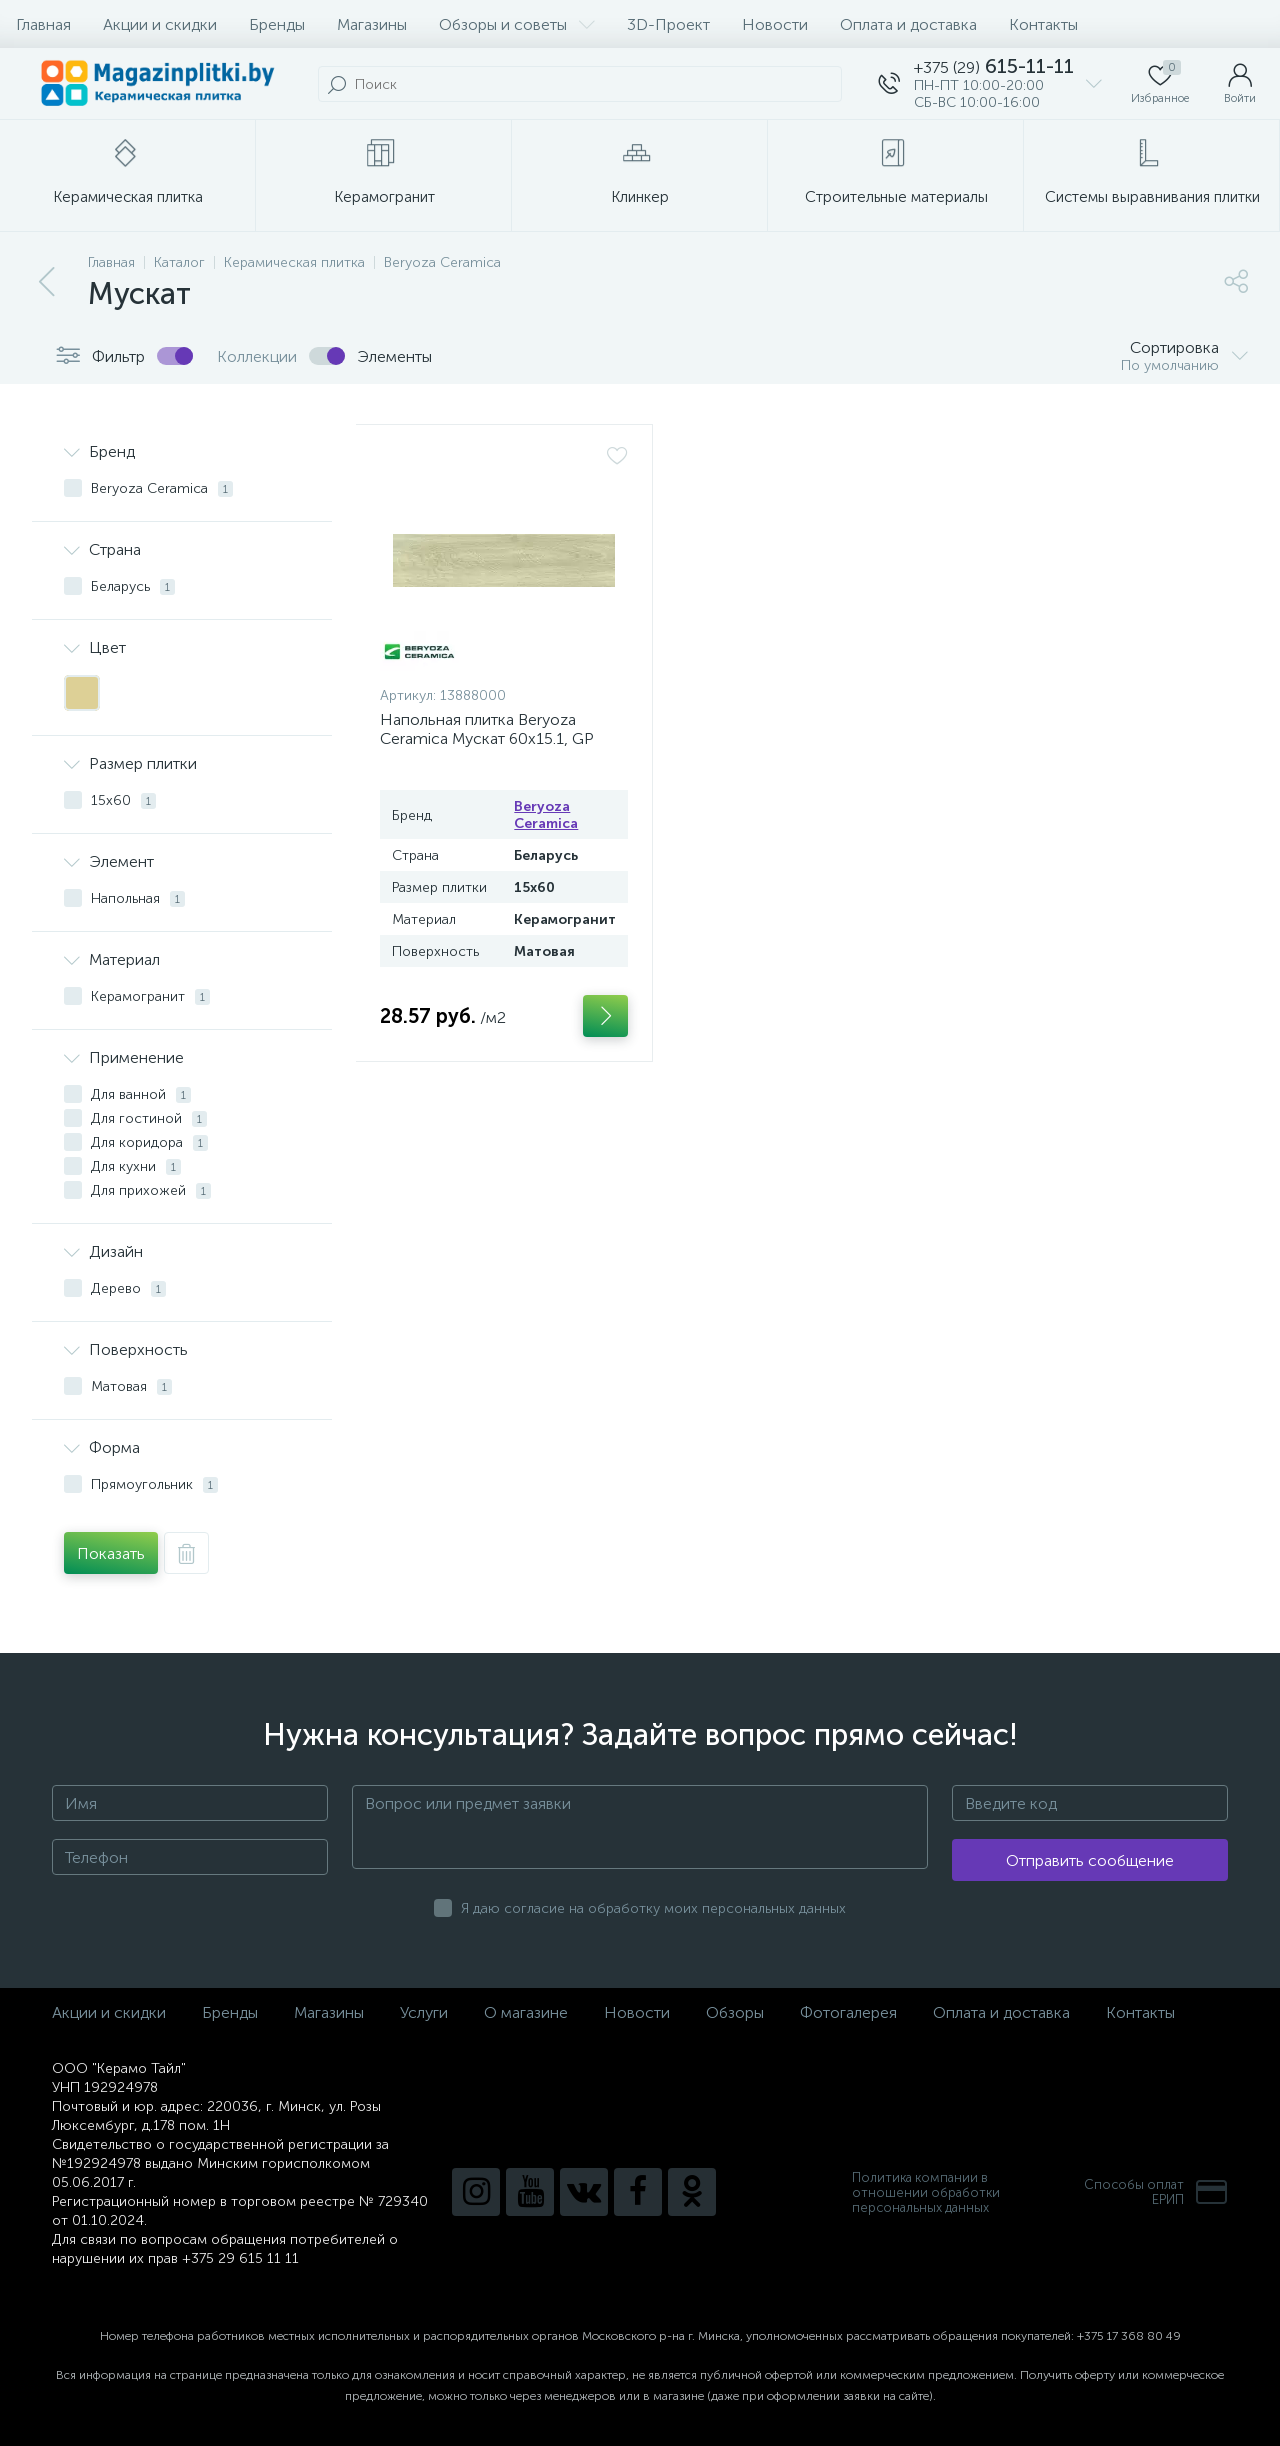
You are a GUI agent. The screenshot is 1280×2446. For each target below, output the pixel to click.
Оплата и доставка (908, 24)
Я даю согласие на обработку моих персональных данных (653, 1908)
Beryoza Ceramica (546, 815)
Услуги (424, 2012)
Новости (775, 24)
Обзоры (735, 2012)
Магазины (372, 24)
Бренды (277, 24)
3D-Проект (668, 24)
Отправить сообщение (1090, 1860)
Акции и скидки (160, 24)
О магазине (526, 2012)
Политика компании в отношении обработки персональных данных (926, 2192)
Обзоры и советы (517, 24)
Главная (43, 24)
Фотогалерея (848, 2012)
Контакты (1043, 24)
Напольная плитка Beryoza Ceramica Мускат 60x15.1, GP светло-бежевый (487, 738)
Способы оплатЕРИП (1156, 2192)
